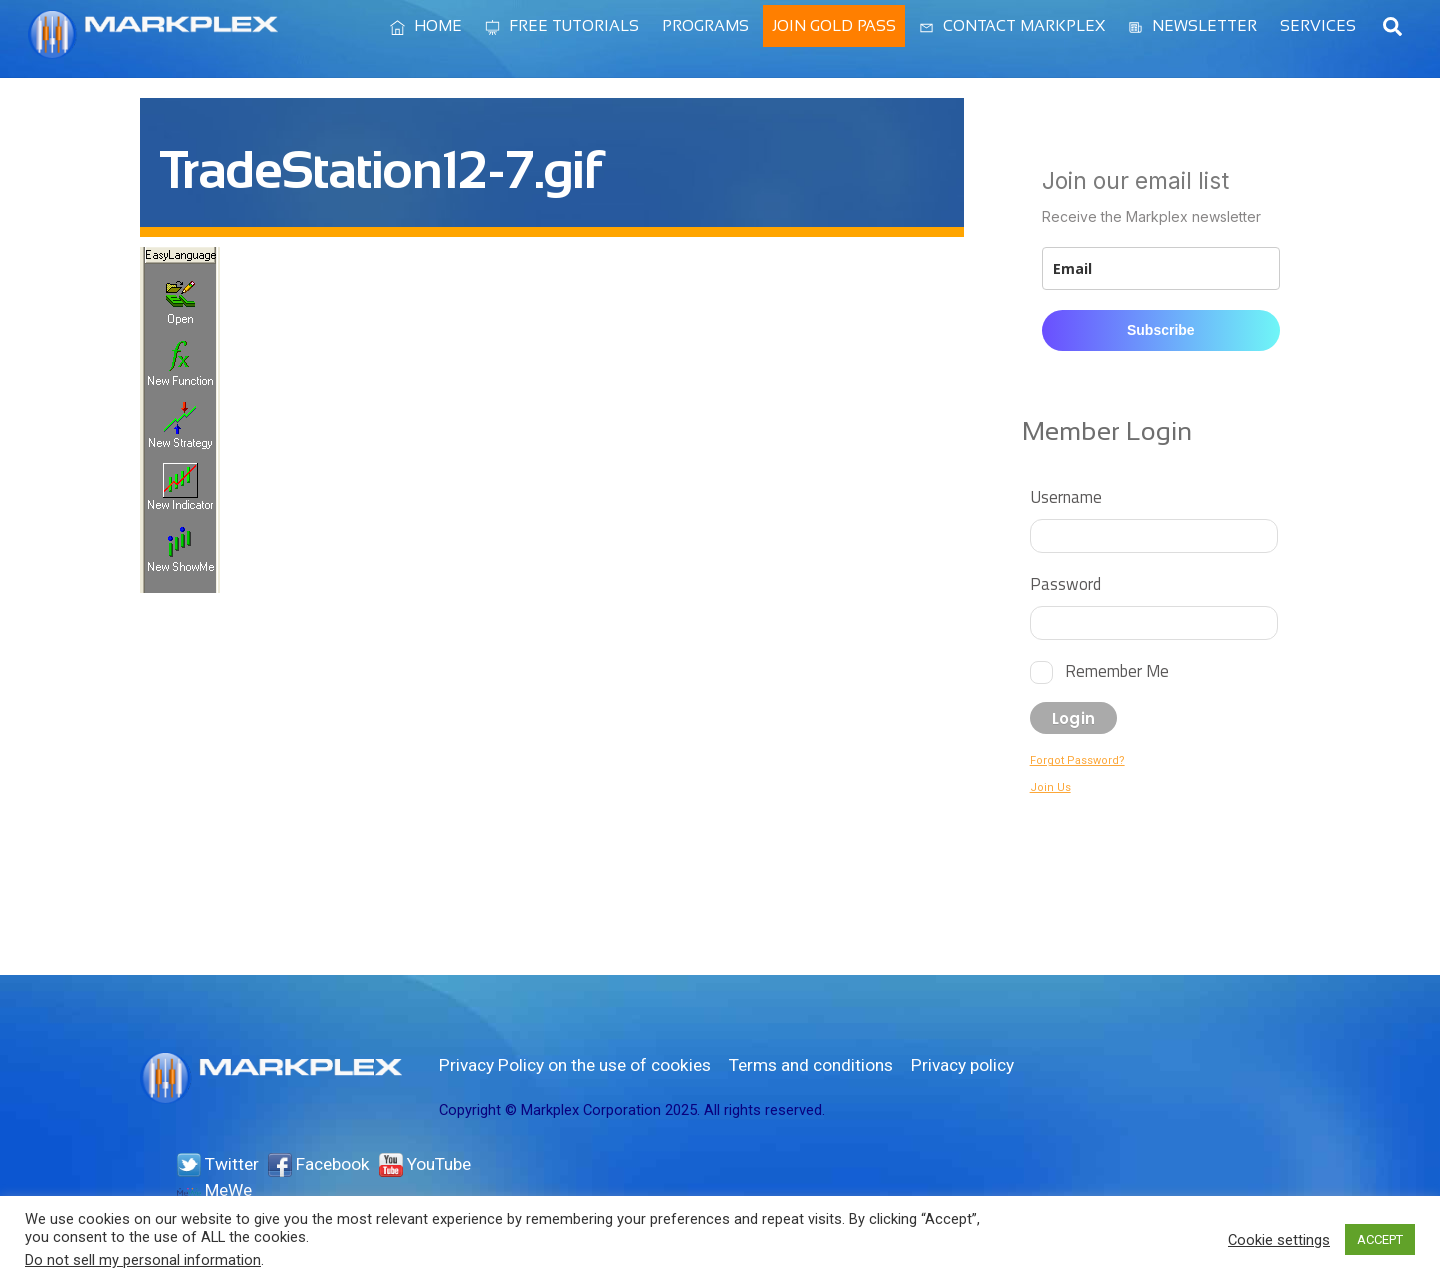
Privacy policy (962, 1065)
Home (426, 25)
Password (1065, 583)
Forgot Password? (1077, 760)
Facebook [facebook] (319, 1164)
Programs (705, 25)
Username (1066, 496)
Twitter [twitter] (218, 1164)
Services (1318, 25)
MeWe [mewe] (214, 1190)
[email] (1161, 268)
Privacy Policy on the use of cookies (575, 1065)
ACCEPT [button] (1380, 1239)
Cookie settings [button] (1279, 1240)
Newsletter (1192, 25)
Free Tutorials (562, 25)
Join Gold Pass (834, 25)
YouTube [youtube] (425, 1164)
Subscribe (1161, 330)
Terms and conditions (811, 1065)
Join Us (1050, 787)
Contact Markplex (1012, 25)
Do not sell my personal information (143, 1260)
